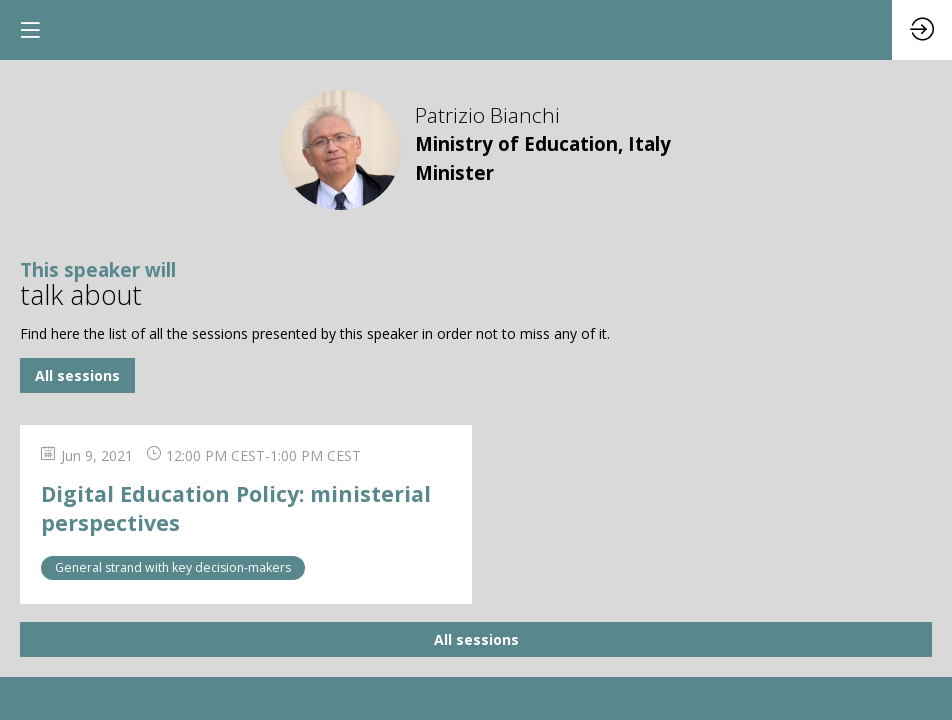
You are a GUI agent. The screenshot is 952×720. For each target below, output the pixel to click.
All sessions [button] (77, 375)
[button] (30, 30)
